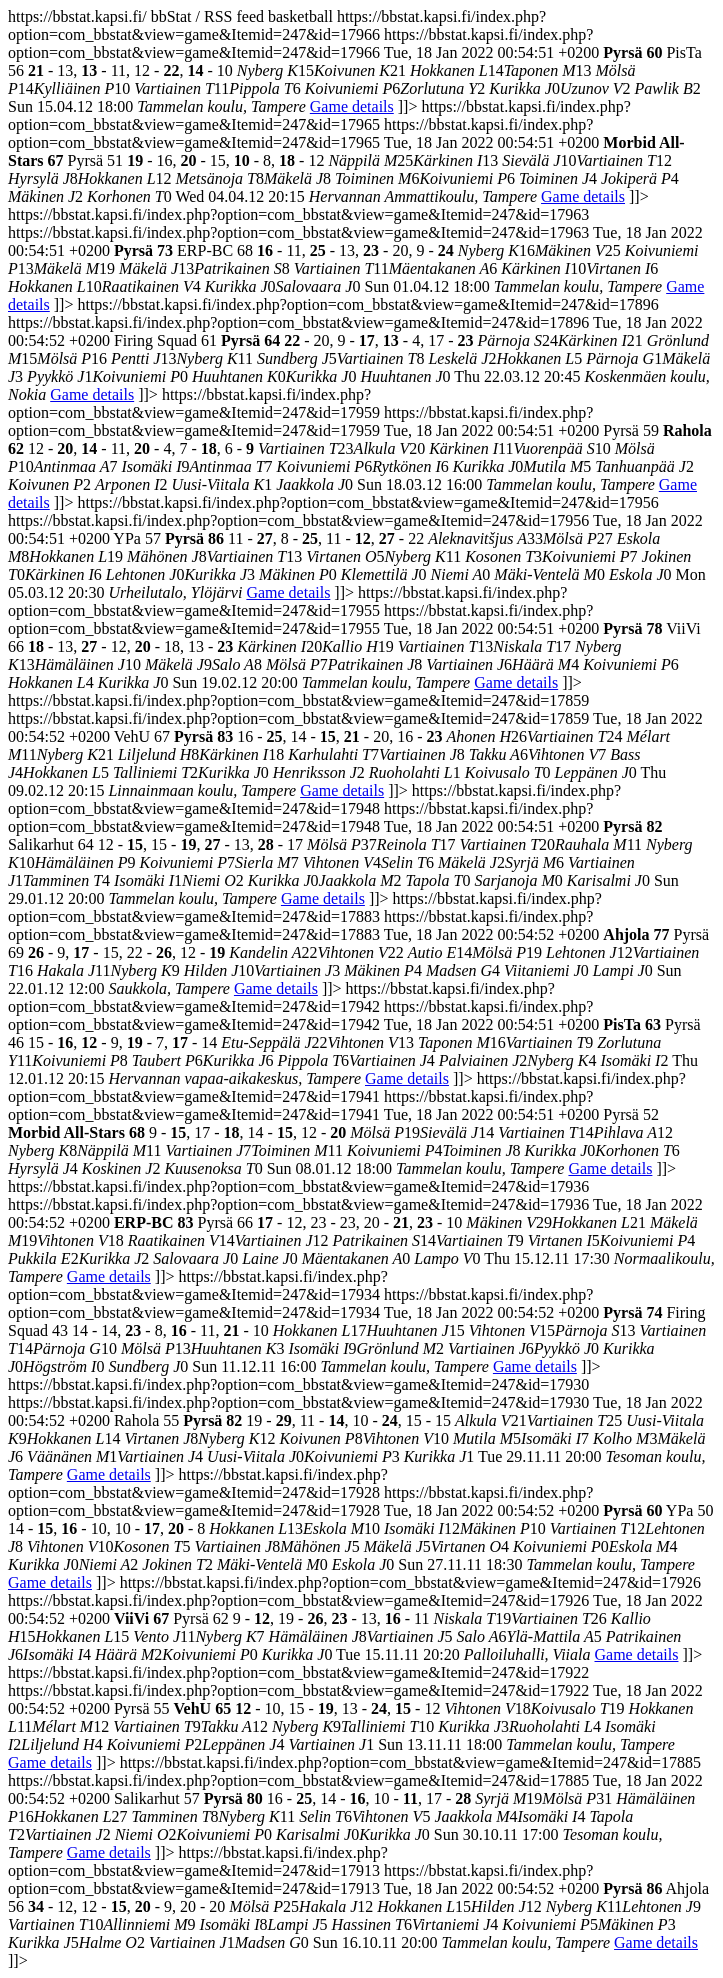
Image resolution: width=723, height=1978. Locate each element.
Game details (352, 106)
